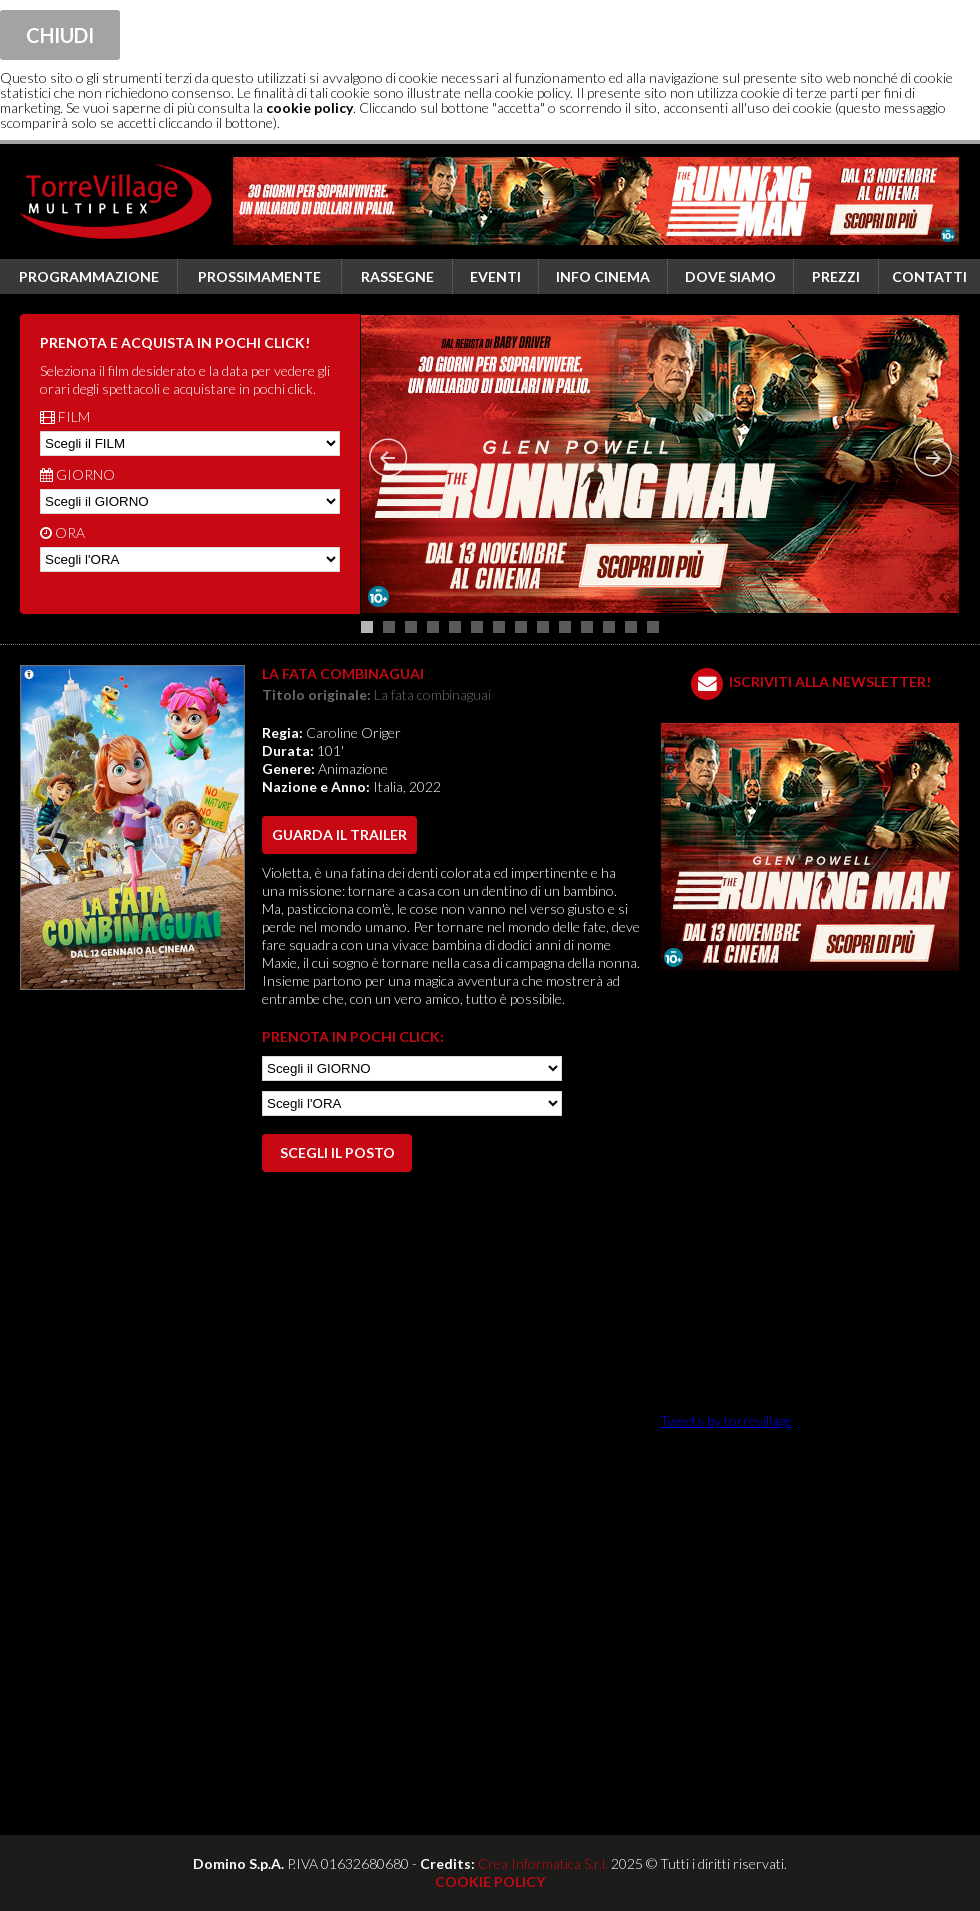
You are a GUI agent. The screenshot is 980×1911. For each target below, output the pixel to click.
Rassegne (397, 276)
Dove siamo (730, 276)
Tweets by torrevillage (726, 1420)
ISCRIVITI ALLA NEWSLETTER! (830, 681)
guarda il (339, 834)
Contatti (929, 276)
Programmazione (89, 276)
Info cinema (603, 276)
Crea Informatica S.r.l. (543, 1863)
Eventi (495, 276)
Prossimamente (259, 276)
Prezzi (836, 276)
